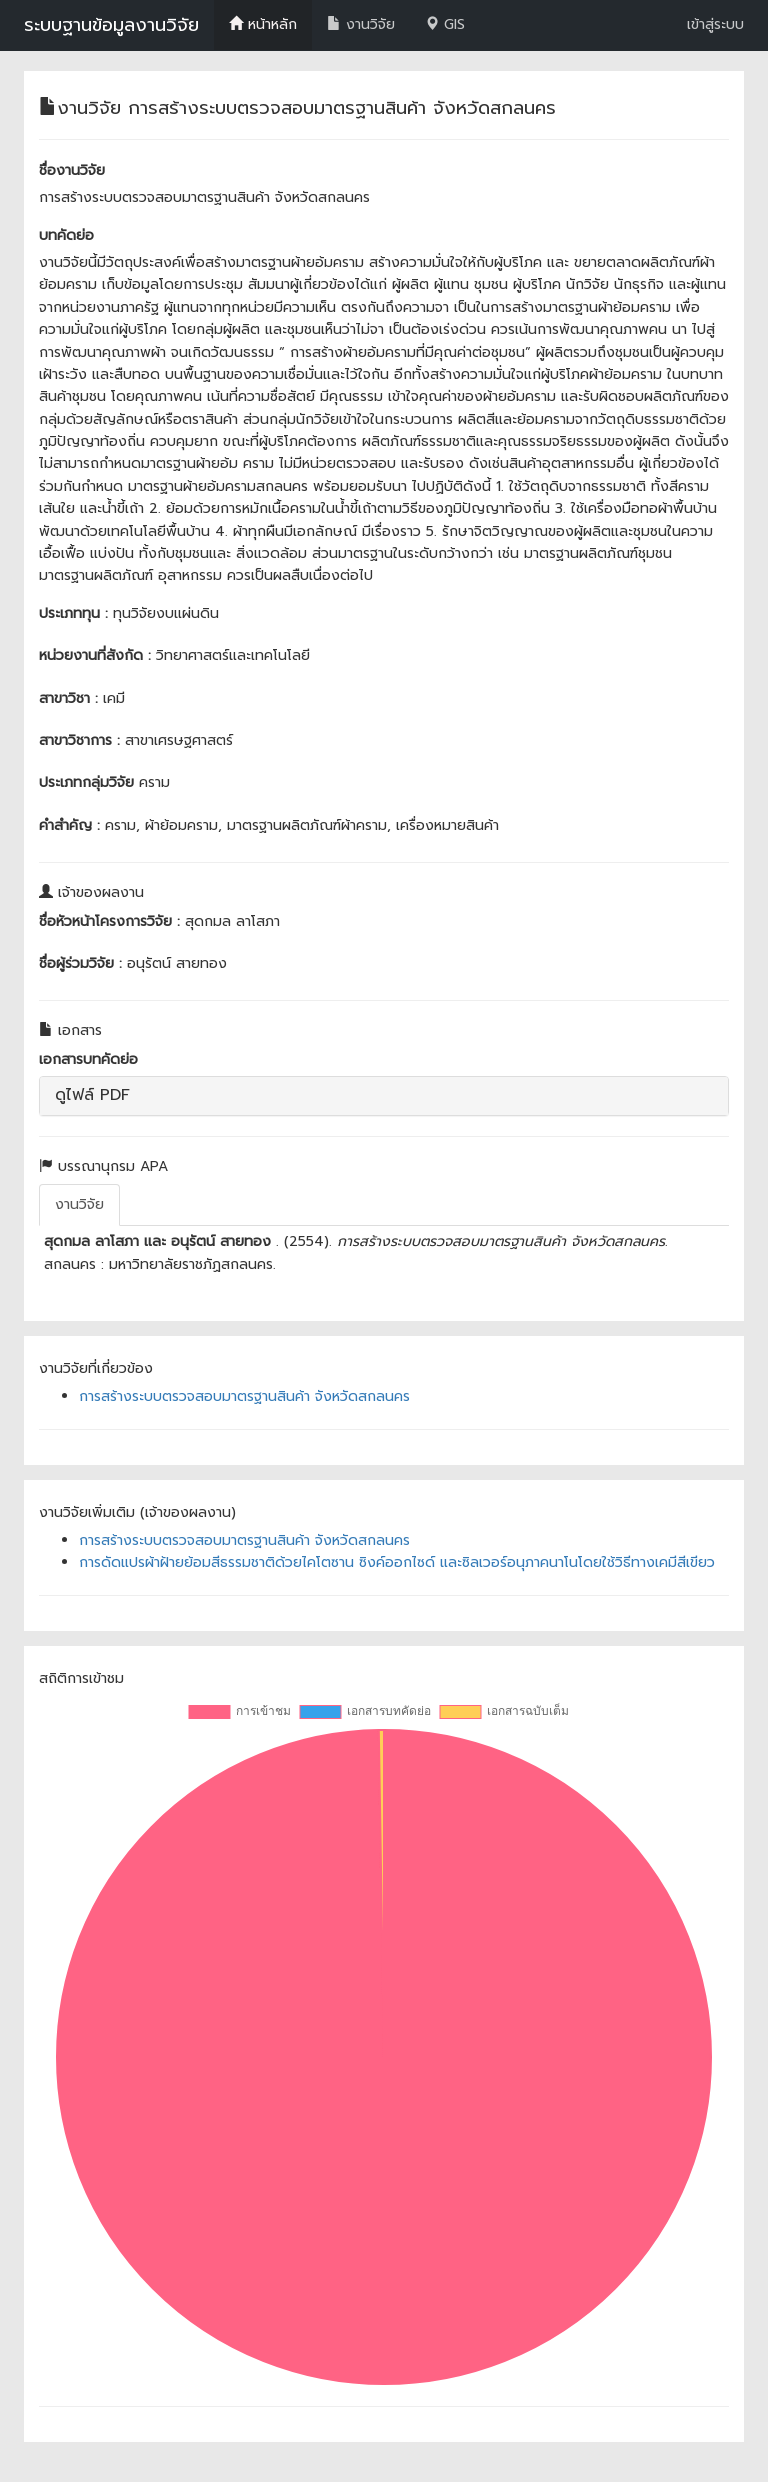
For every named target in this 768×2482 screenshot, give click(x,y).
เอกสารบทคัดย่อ (88, 1059)
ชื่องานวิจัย (72, 170)
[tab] (384, 1096)
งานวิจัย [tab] (79, 1204)
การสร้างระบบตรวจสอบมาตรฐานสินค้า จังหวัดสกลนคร (244, 1396)
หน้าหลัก (263, 24)
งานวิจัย (361, 24)
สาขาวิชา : (68, 698)
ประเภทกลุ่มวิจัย (86, 782)
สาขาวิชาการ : (79, 740)
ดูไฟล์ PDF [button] (92, 1095)
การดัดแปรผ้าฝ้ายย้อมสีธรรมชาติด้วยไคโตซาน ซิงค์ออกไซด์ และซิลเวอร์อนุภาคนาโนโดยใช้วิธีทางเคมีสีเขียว (397, 1562)
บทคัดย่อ (66, 235)
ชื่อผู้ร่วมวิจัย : (80, 963)
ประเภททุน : (73, 613)
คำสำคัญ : (69, 825)
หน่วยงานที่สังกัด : (95, 655)
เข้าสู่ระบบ (715, 24)
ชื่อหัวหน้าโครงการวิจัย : (109, 921)
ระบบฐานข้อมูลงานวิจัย (111, 25)
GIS (445, 24)
